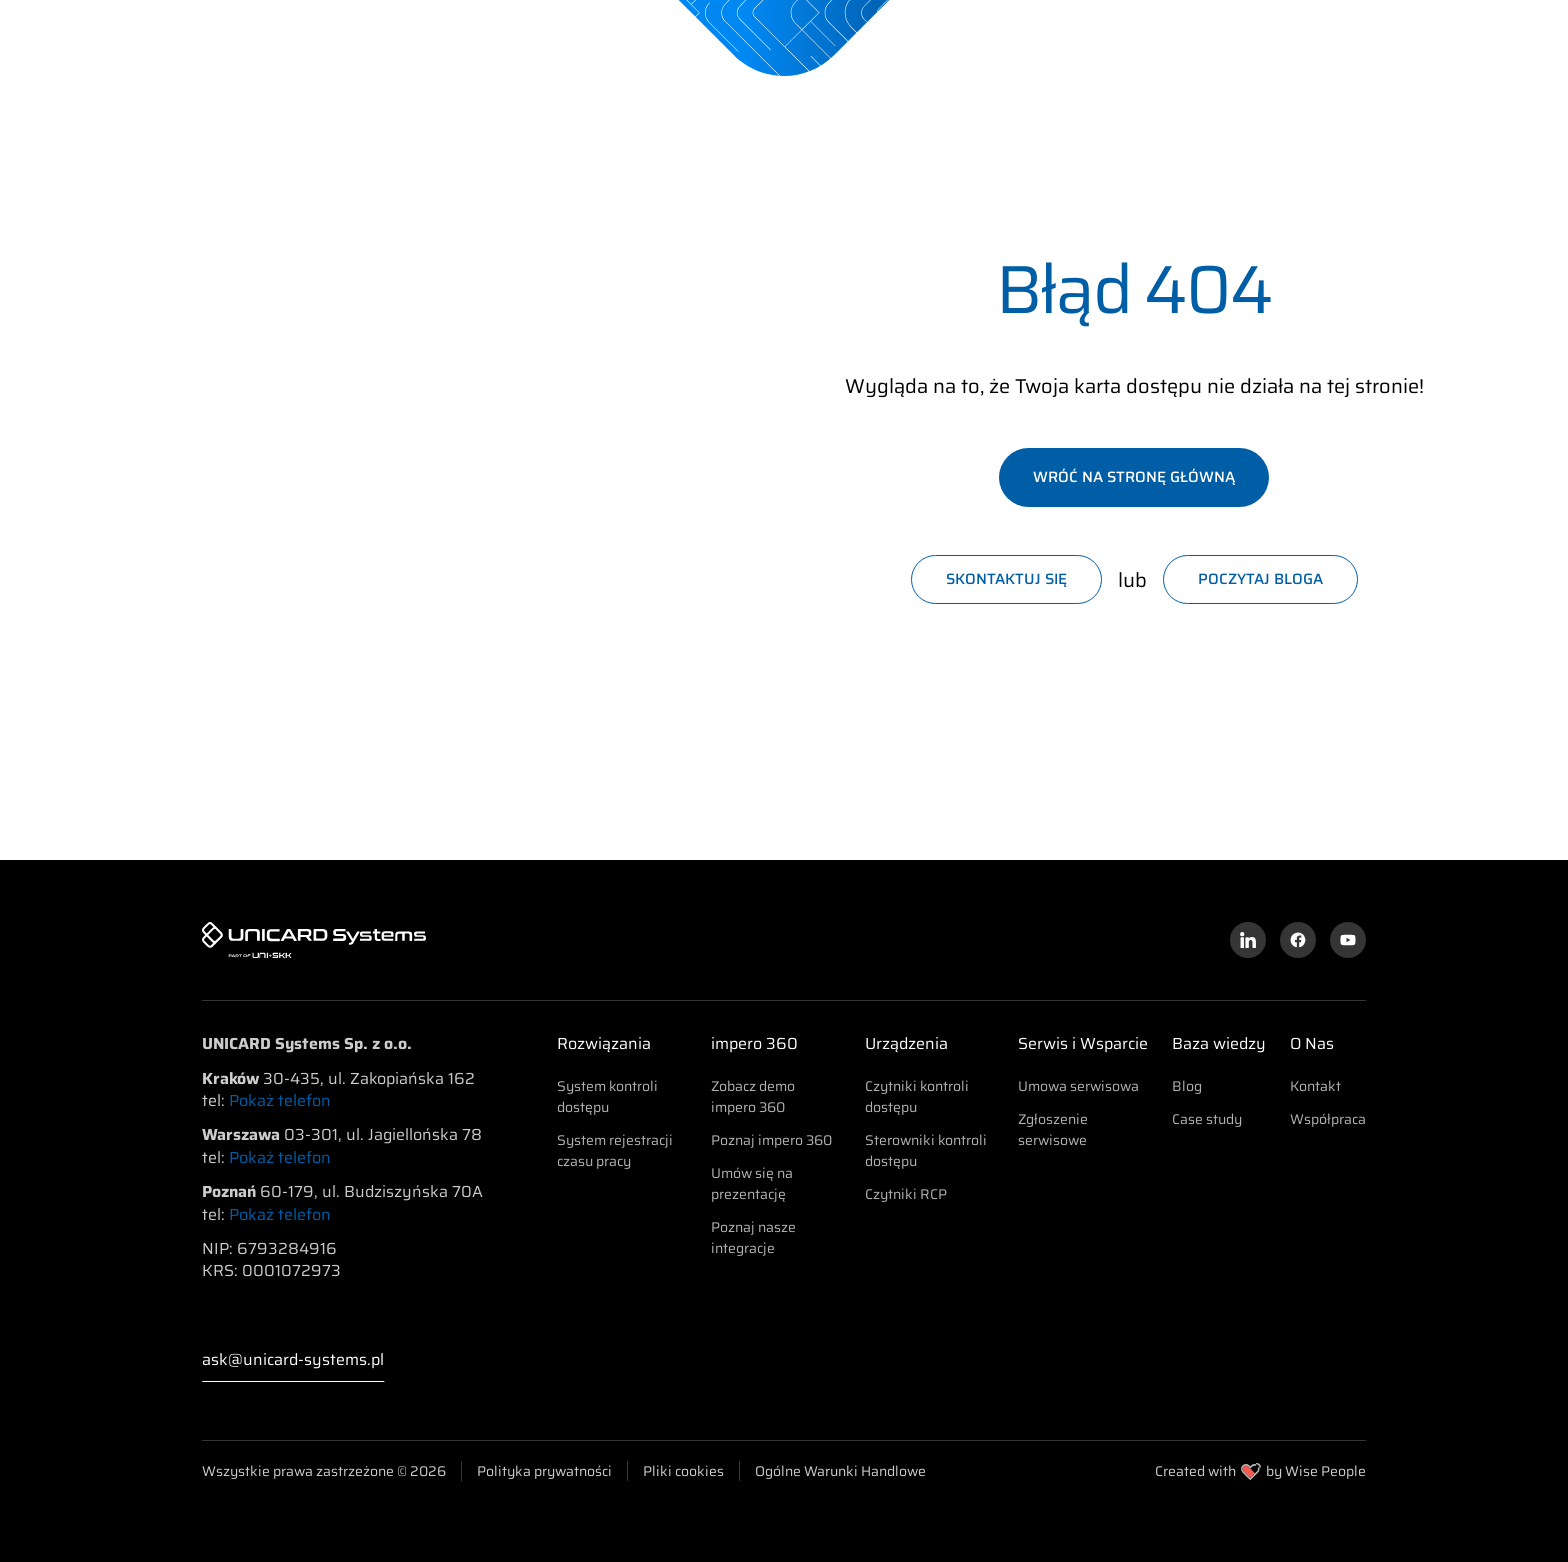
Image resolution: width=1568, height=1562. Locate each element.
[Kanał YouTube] (1348, 940)
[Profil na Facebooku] (1298, 940)
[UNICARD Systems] (190, 37)
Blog (1187, 1086)
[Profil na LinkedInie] (1248, 940)
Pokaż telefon (280, 1100)
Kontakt (1315, 1086)
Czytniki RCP (906, 1194)
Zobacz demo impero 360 (753, 1096)
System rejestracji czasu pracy (615, 1150)
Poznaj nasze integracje (753, 1237)
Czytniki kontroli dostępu (917, 1096)
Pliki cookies (683, 1471)
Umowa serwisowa (1078, 1086)
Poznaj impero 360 (771, 1140)
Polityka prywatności (544, 1471)
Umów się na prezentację (752, 1183)
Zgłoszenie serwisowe (1053, 1129)
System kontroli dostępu (607, 1096)
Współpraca (1328, 1119)
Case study (1207, 1119)
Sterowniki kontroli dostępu (926, 1150)
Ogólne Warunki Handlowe (840, 1471)
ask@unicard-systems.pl (293, 1360)
